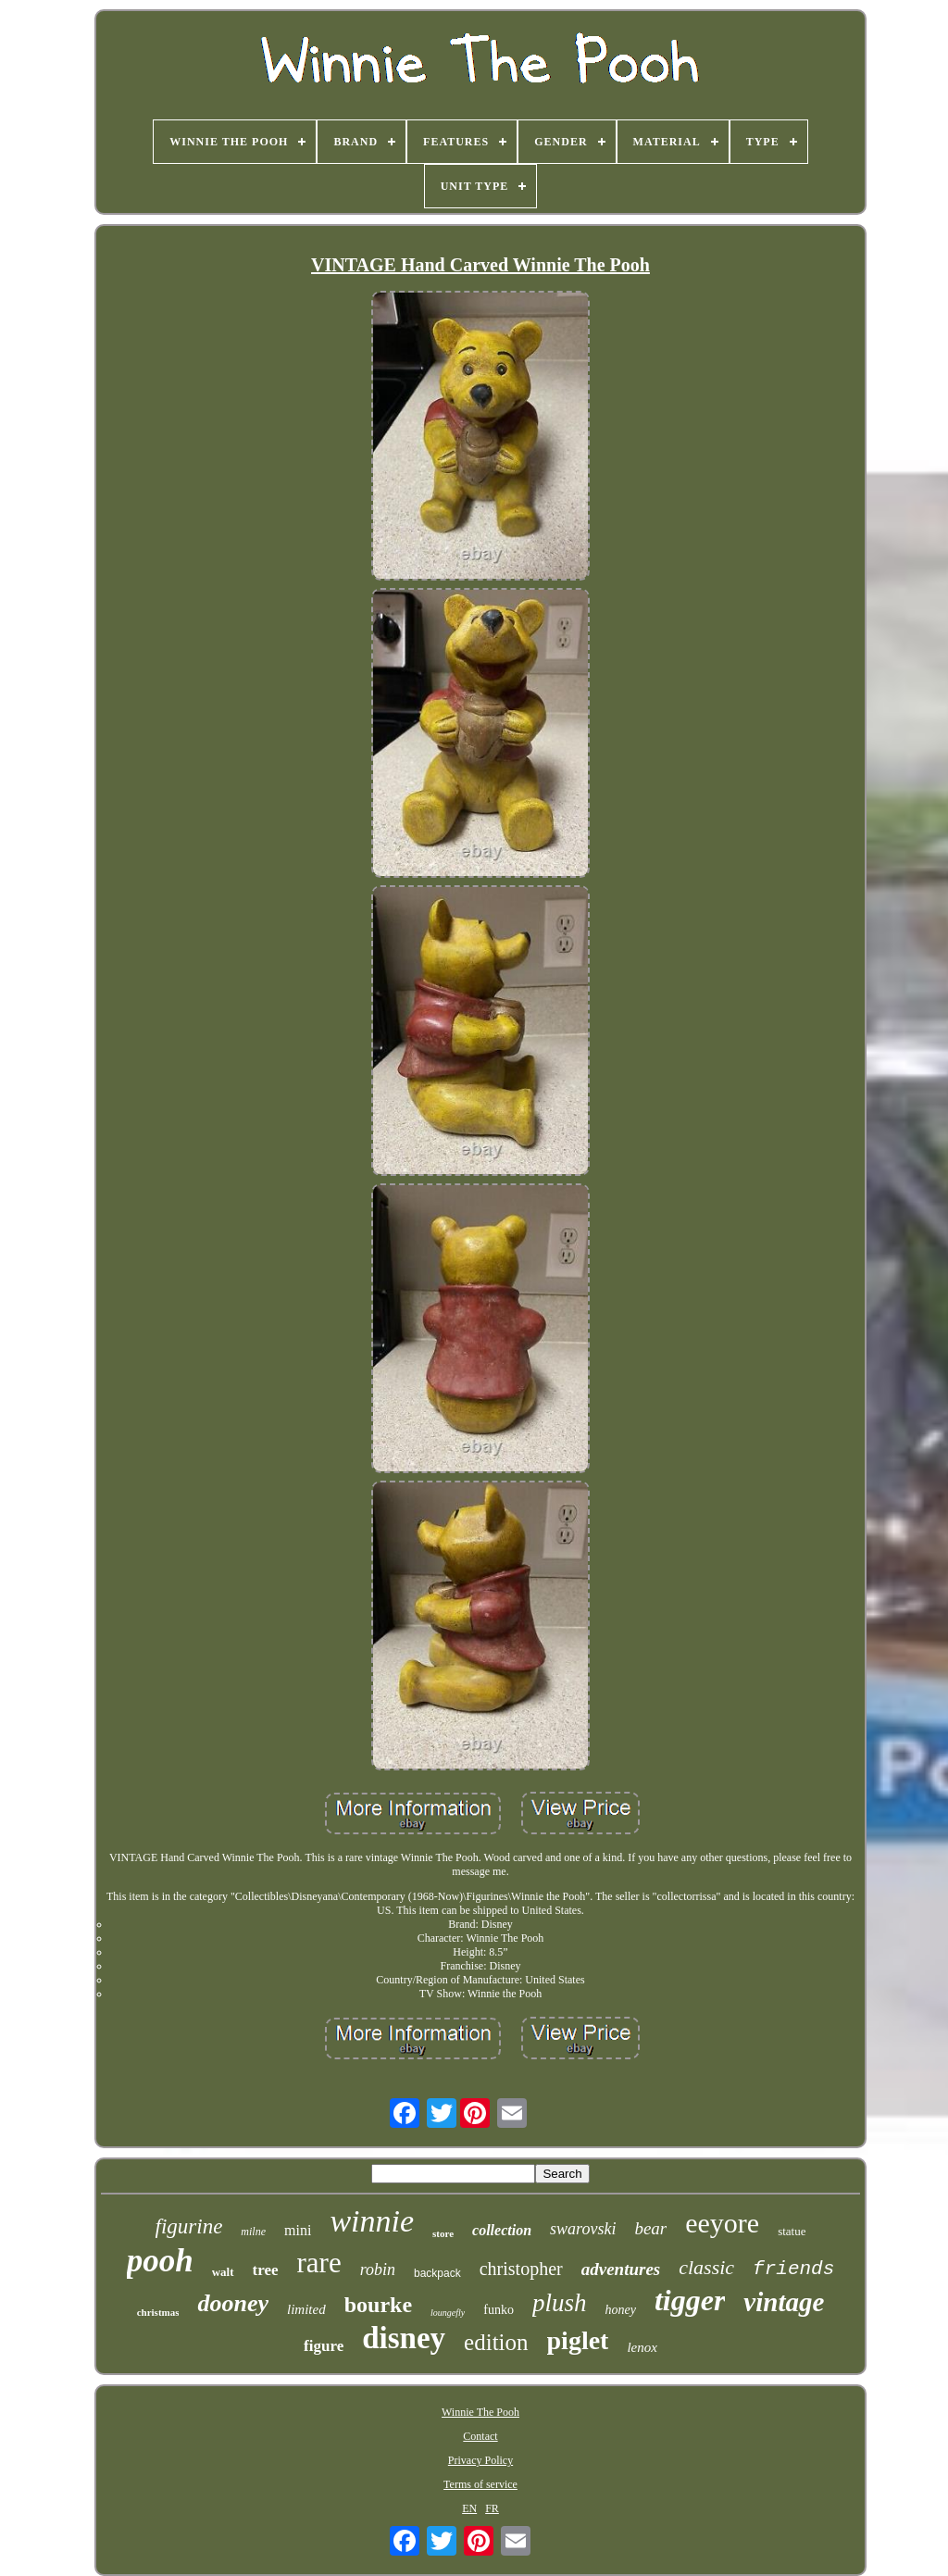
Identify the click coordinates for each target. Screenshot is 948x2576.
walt (223, 2272)
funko (498, 2310)
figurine (189, 2226)
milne (253, 2231)
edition (496, 2342)
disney (403, 2338)
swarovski (583, 2229)
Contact (480, 2436)
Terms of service (480, 2484)
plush (559, 2303)
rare (319, 2262)
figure (323, 2346)
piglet (578, 2340)
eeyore (722, 2222)
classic (706, 2267)
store (443, 2233)
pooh (160, 2261)
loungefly (447, 2312)
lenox (641, 2347)
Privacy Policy (480, 2460)
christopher (521, 2268)
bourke (378, 2305)
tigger (690, 2300)
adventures (621, 2269)
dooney (232, 2303)
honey (620, 2310)
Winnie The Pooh (480, 2412)
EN (469, 2508)
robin (377, 2269)
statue (791, 2231)
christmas (158, 2312)
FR (492, 2508)
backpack (437, 2273)
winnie (372, 2221)
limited (306, 2309)
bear (650, 2228)
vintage (783, 2302)
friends (793, 2269)
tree (266, 2270)
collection (501, 2230)
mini (297, 2230)
